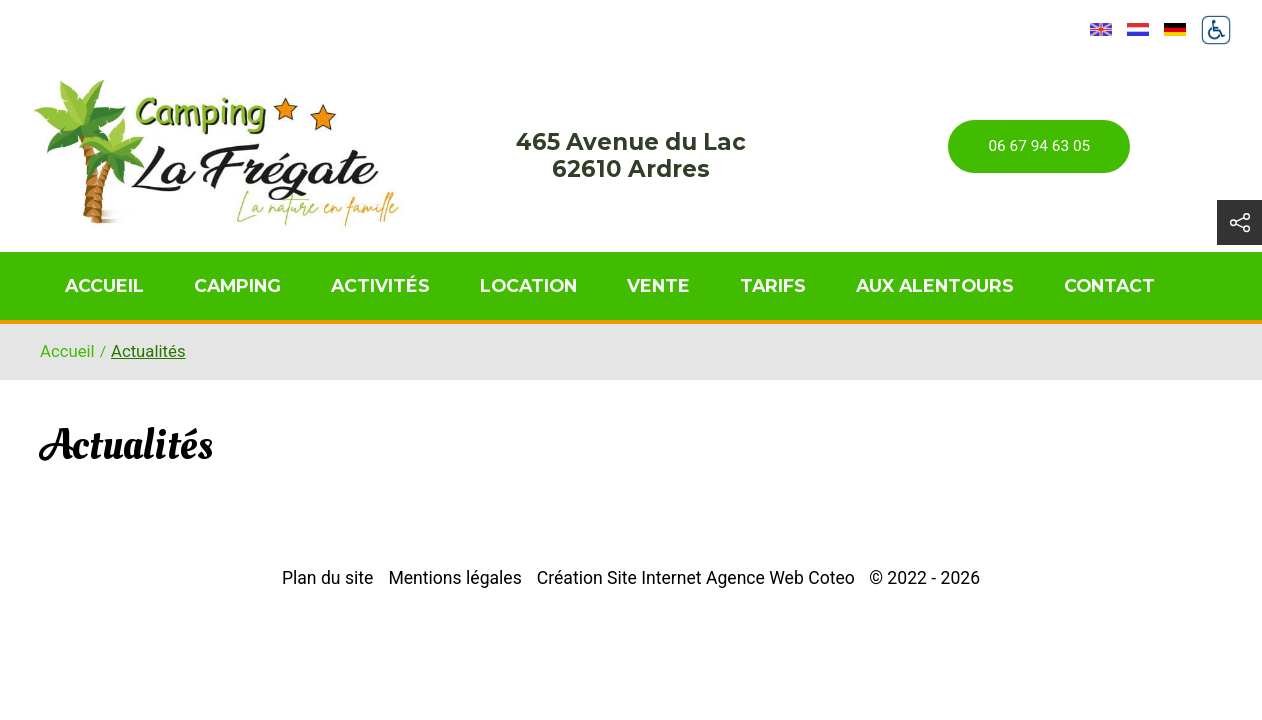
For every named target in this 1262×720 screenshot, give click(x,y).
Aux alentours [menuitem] (935, 285)
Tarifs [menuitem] (773, 285)
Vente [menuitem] (658, 285)
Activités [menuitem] (380, 285)
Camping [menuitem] (237, 285)
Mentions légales (454, 578)
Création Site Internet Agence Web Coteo (696, 578)
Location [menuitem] (528, 285)
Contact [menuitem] (1109, 285)
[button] (1239, 222)
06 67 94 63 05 (1039, 146)
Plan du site (327, 578)
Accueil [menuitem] (104, 285)
